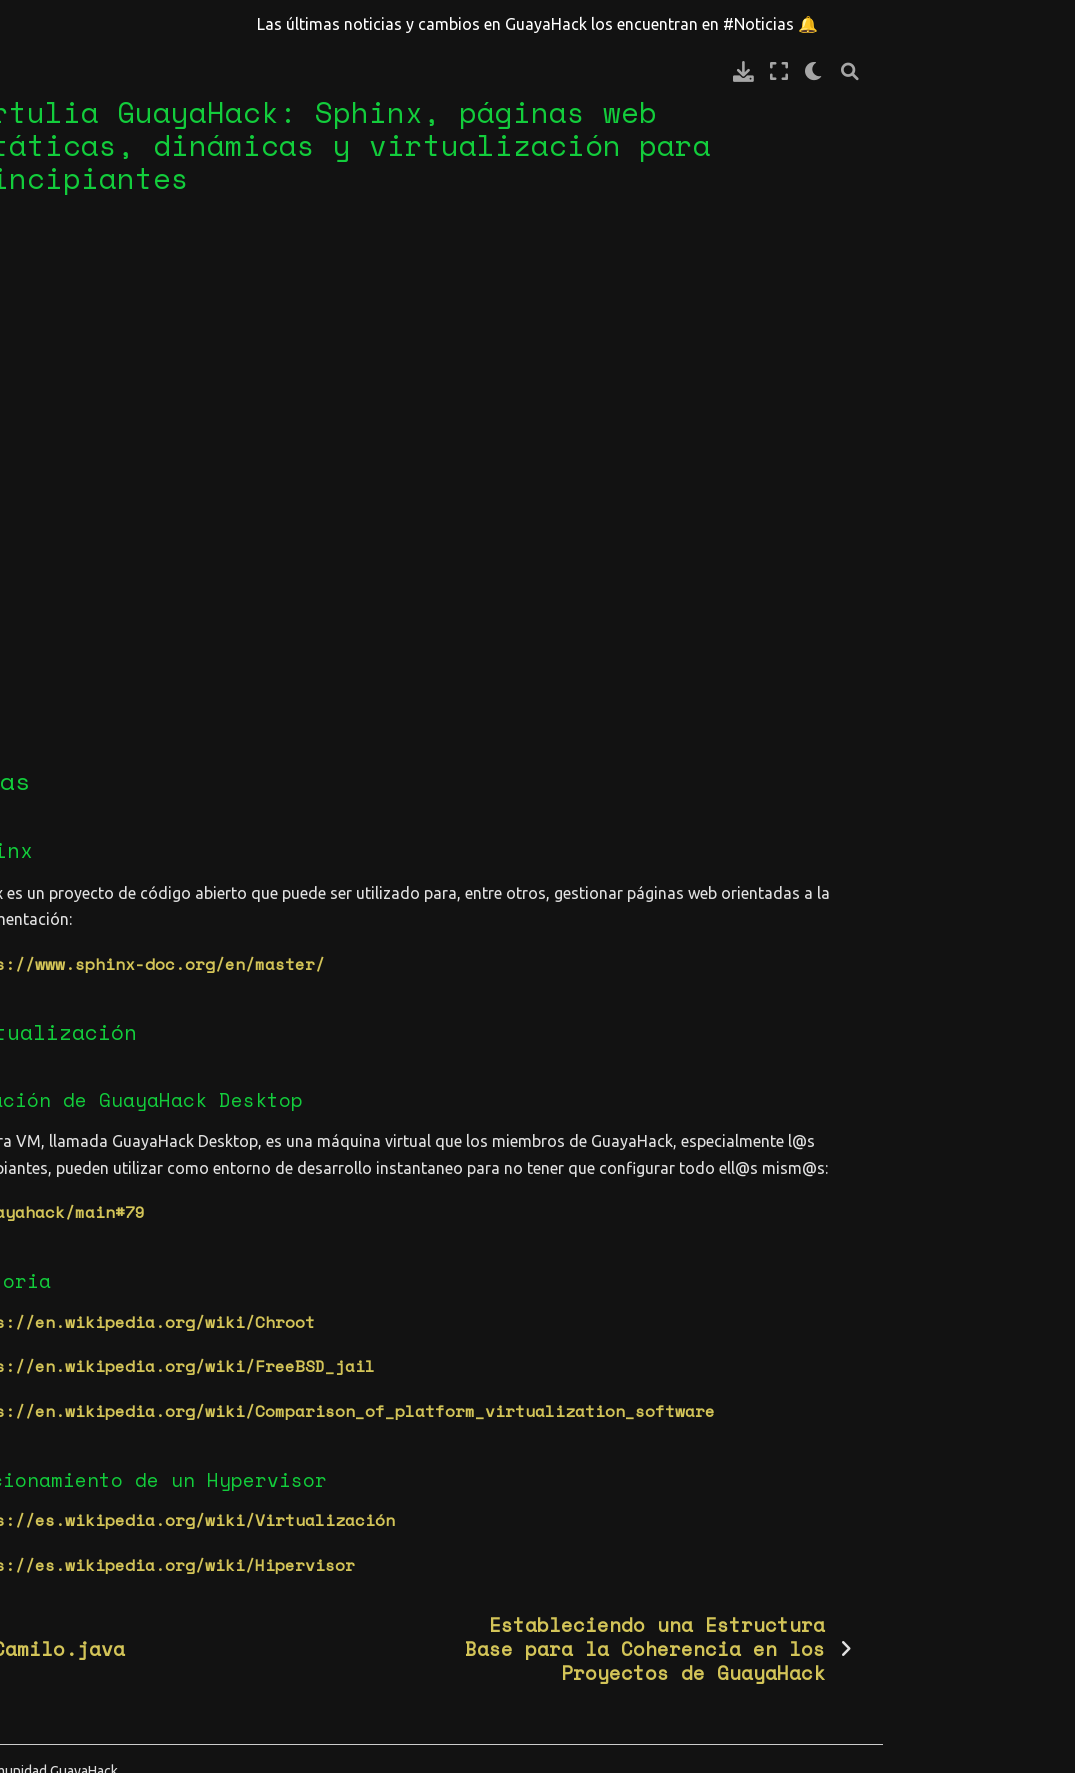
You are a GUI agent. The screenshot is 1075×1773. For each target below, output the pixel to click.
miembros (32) (81, 1223)
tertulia (80, 1014)
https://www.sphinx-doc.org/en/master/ (432, 908)
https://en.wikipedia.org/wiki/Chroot (427, 1292)
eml (169, 1622)
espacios (132, 1657)
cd (104, 1450)
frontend (124, 1691)
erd (31, 1657)
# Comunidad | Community (81, 687)
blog (60, 979)
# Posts (51, 605)
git (119, 1725)
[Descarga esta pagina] (935, 71)
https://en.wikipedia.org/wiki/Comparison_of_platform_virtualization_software (627, 1381)
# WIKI (46, 734)
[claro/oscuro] (1006, 71)
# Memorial (66, 475)
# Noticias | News (101, 510)
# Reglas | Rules (96, 639)
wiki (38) (61, 1292)
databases (139, 1519)
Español (75, 945)
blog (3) (56, 1189)
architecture (76, 1381)
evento (46, 1691)
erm (69, 1657)
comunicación (76, 1485)
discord (149, 1553)
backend (51, 1450)
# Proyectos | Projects (81, 782)
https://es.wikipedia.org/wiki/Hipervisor (447, 1535)
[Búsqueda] (1042, 71)
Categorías (76, 1147)
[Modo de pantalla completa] (971, 71)
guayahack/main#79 (352, 1182)
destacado (61, 1553)
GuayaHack (85, 911)
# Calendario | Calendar (86, 557)
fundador (56, 1725)
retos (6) (61, 1258)
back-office (71, 1416)
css (159, 1485)
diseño (46, 1588)
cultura (51, 1519)
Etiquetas (70, 1340)
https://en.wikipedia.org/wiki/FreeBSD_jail (457, 1337)
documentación (81, 1622)
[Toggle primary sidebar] (248, 71)
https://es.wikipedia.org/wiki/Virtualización (467, 1491)
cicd (142, 1450)
